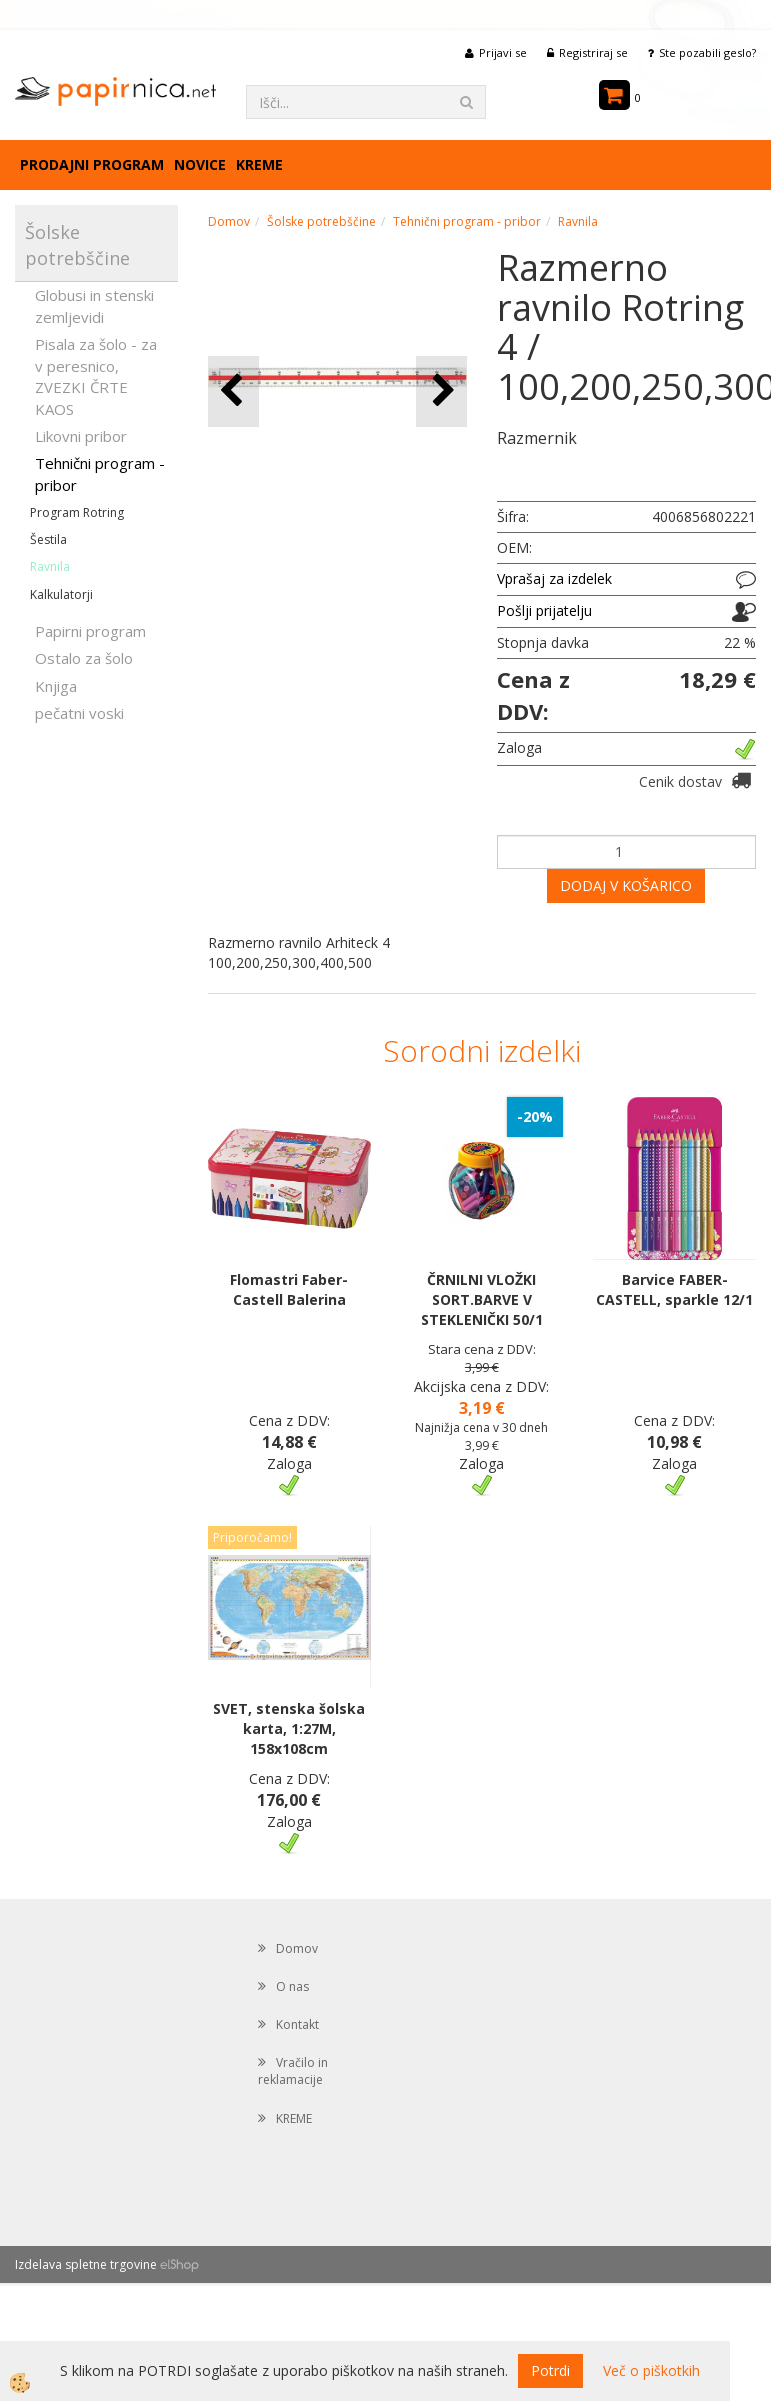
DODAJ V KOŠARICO (626, 885)
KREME (259, 164)
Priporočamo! (252, 1537)
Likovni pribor (81, 436)
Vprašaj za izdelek (554, 578)
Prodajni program (92, 164)
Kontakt (297, 2024)
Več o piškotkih (651, 2370)
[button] (441, 391)
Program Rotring (77, 512)
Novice (200, 164)
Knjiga (56, 686)
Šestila (48, 539)
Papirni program (90, 631)
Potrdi (550, 2370)
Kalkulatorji (61, 594)
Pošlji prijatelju (544, 610)
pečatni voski (79, 713)
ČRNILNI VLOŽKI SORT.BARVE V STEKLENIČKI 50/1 (482, 1299)
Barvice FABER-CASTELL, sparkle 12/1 (674, 1289)
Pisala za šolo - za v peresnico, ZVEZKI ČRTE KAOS (96, 376)
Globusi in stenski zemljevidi (94, 305)
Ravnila (50, 566)
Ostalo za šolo (84, 658)
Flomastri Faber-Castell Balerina (289, 1289)
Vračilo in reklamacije (293, 2071)
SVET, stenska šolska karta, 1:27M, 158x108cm (289, 1728)
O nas (292, 1986)
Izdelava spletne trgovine (86, 2264)
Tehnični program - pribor (100, 473)
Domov (229, 221)
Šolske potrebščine (321, 221)
